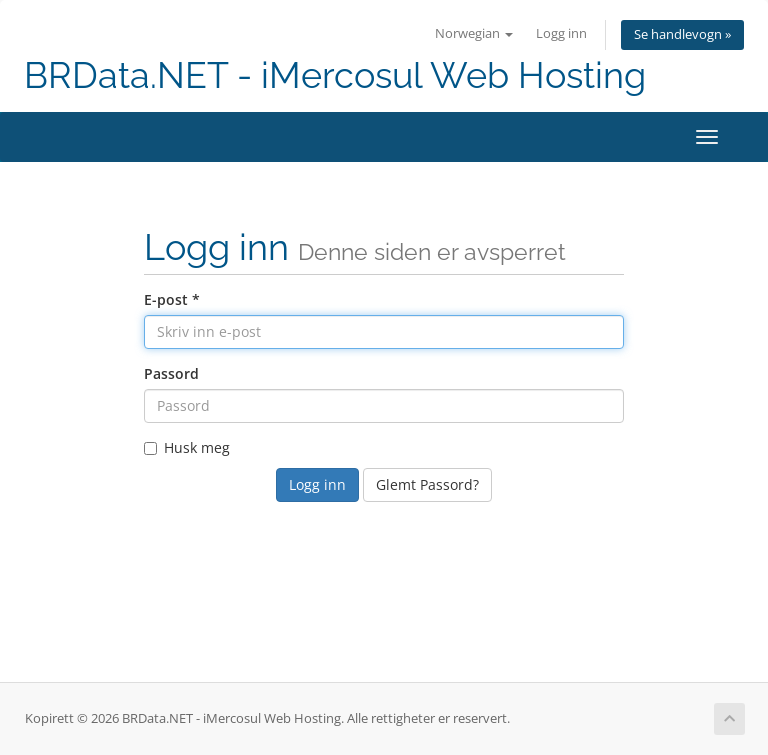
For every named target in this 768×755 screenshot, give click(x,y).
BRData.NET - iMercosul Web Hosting (335, 75)
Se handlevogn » (682, 34)
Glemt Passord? (427, 484)
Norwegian (474, 33)
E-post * (172, 299)
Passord (171, 373)
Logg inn (561, 33)
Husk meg (187, 447)
